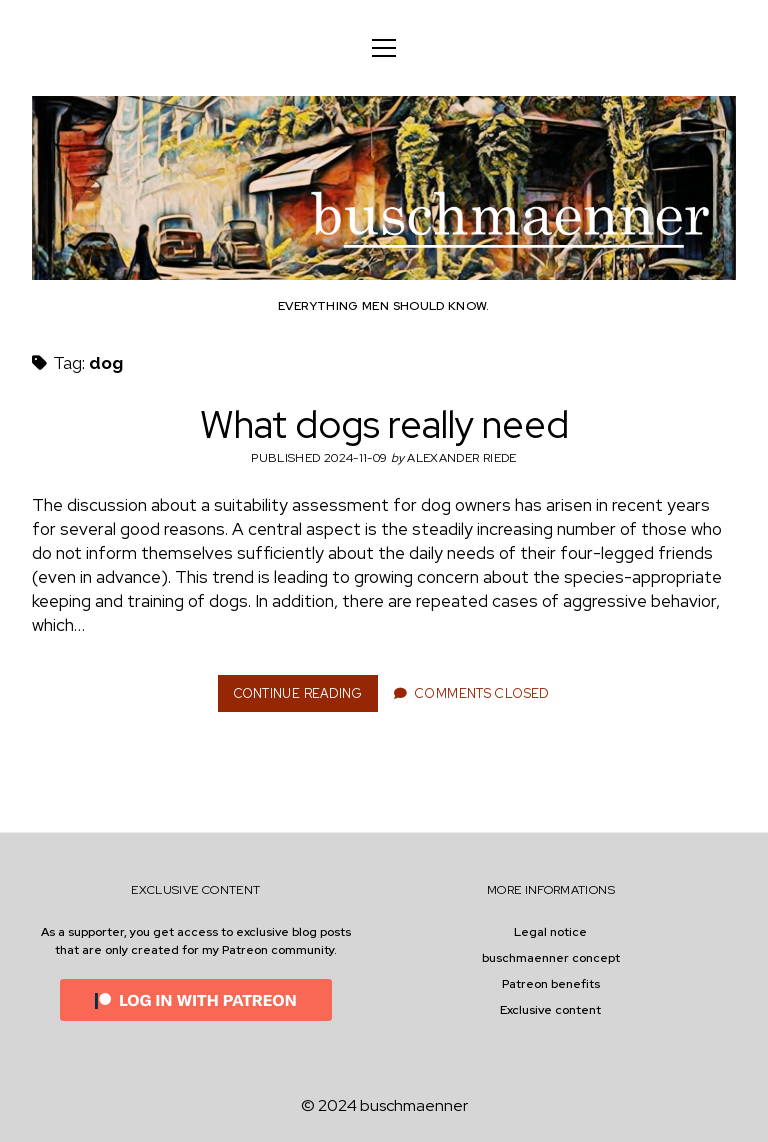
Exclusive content (550, 1010)
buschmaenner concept (551, 958)
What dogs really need (384, 424)
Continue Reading (304, 698)
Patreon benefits (551, 984)
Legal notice (550, 932)
